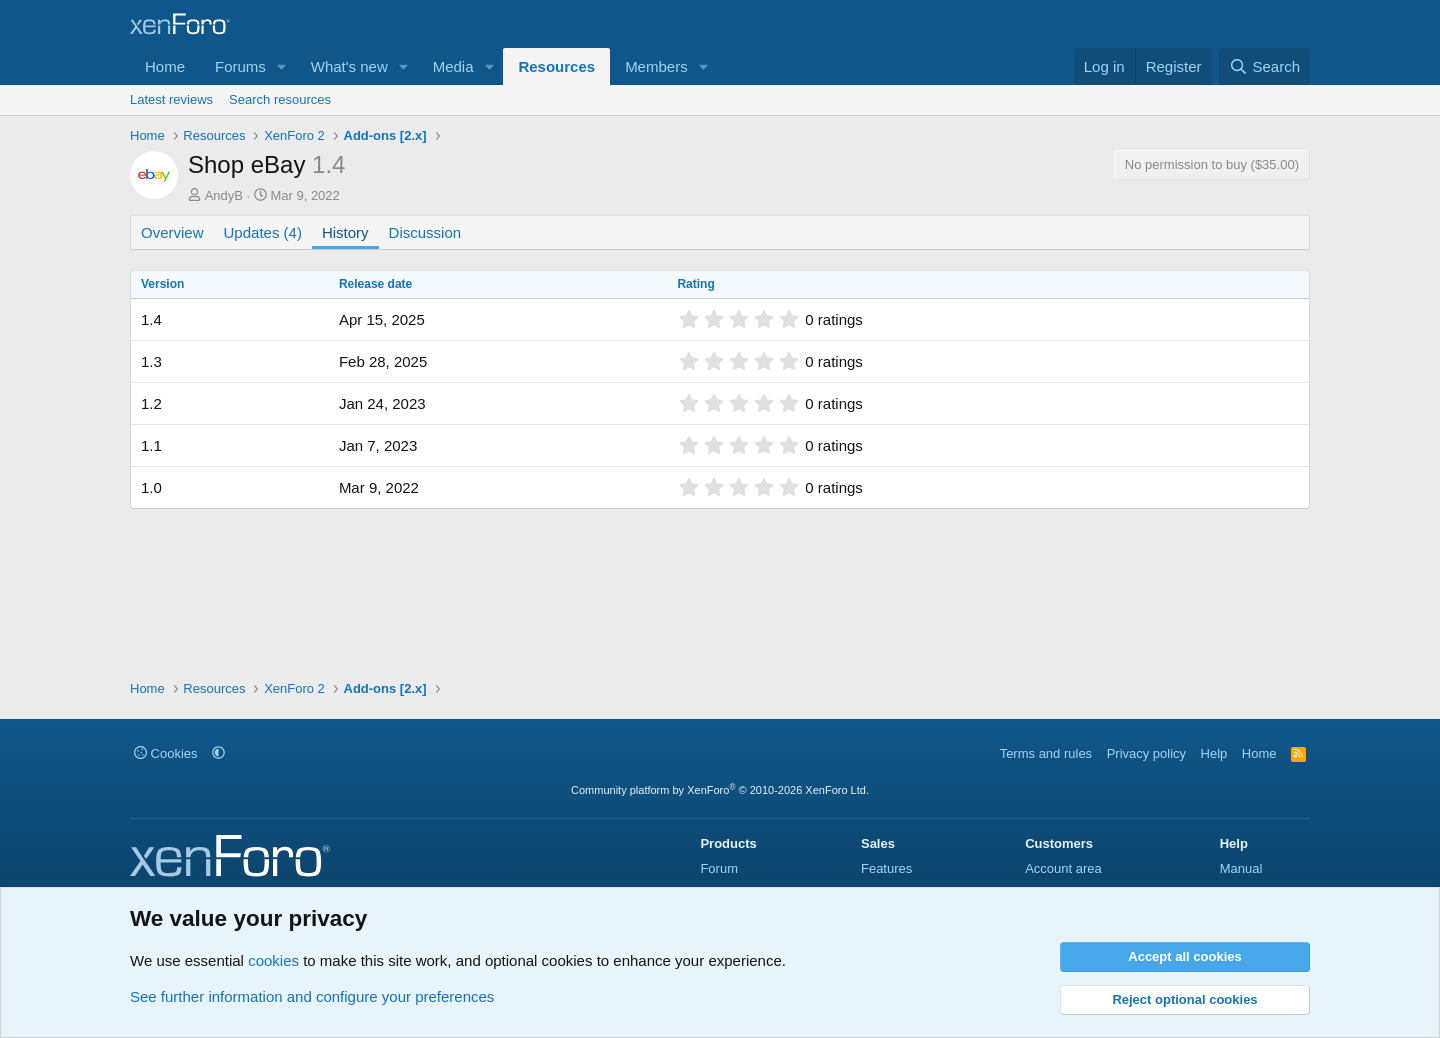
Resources (556, 66)
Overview (172, 232)
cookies (273, 960)
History (345, 232)
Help (1214, 753)
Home (165, 66)
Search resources (280, 99)
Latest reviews (171, 99)
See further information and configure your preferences (312, 996)
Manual (1241, 868)
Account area (1063, 868)
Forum (719, 868)
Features (886, 868)
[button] (282, 66)
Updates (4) (263, 232)
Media (453, 66)
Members (656, 66)
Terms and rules (1046, 753)
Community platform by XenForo (720, 790)
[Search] (1264, 66)
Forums (240, 66)
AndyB (224, 195)
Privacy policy (1146, 753)
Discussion (425, 232)
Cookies (166, 753)
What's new (349, 66)
